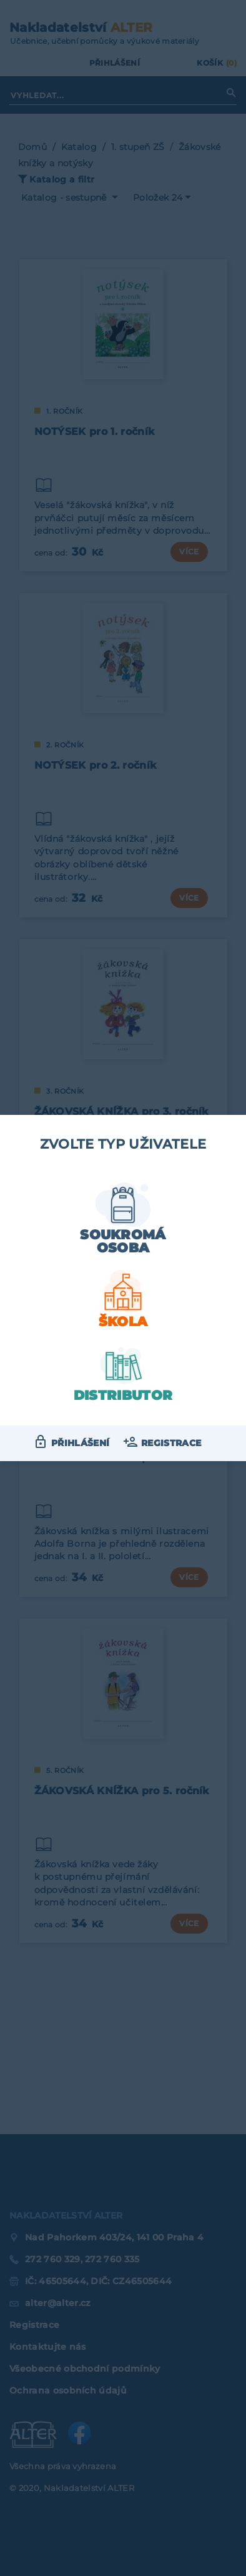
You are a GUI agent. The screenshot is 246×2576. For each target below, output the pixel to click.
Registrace (171, 1443)
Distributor (123, 1395)
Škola (123, 1321)
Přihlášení (80, 1443)
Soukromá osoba (123, 1241)
